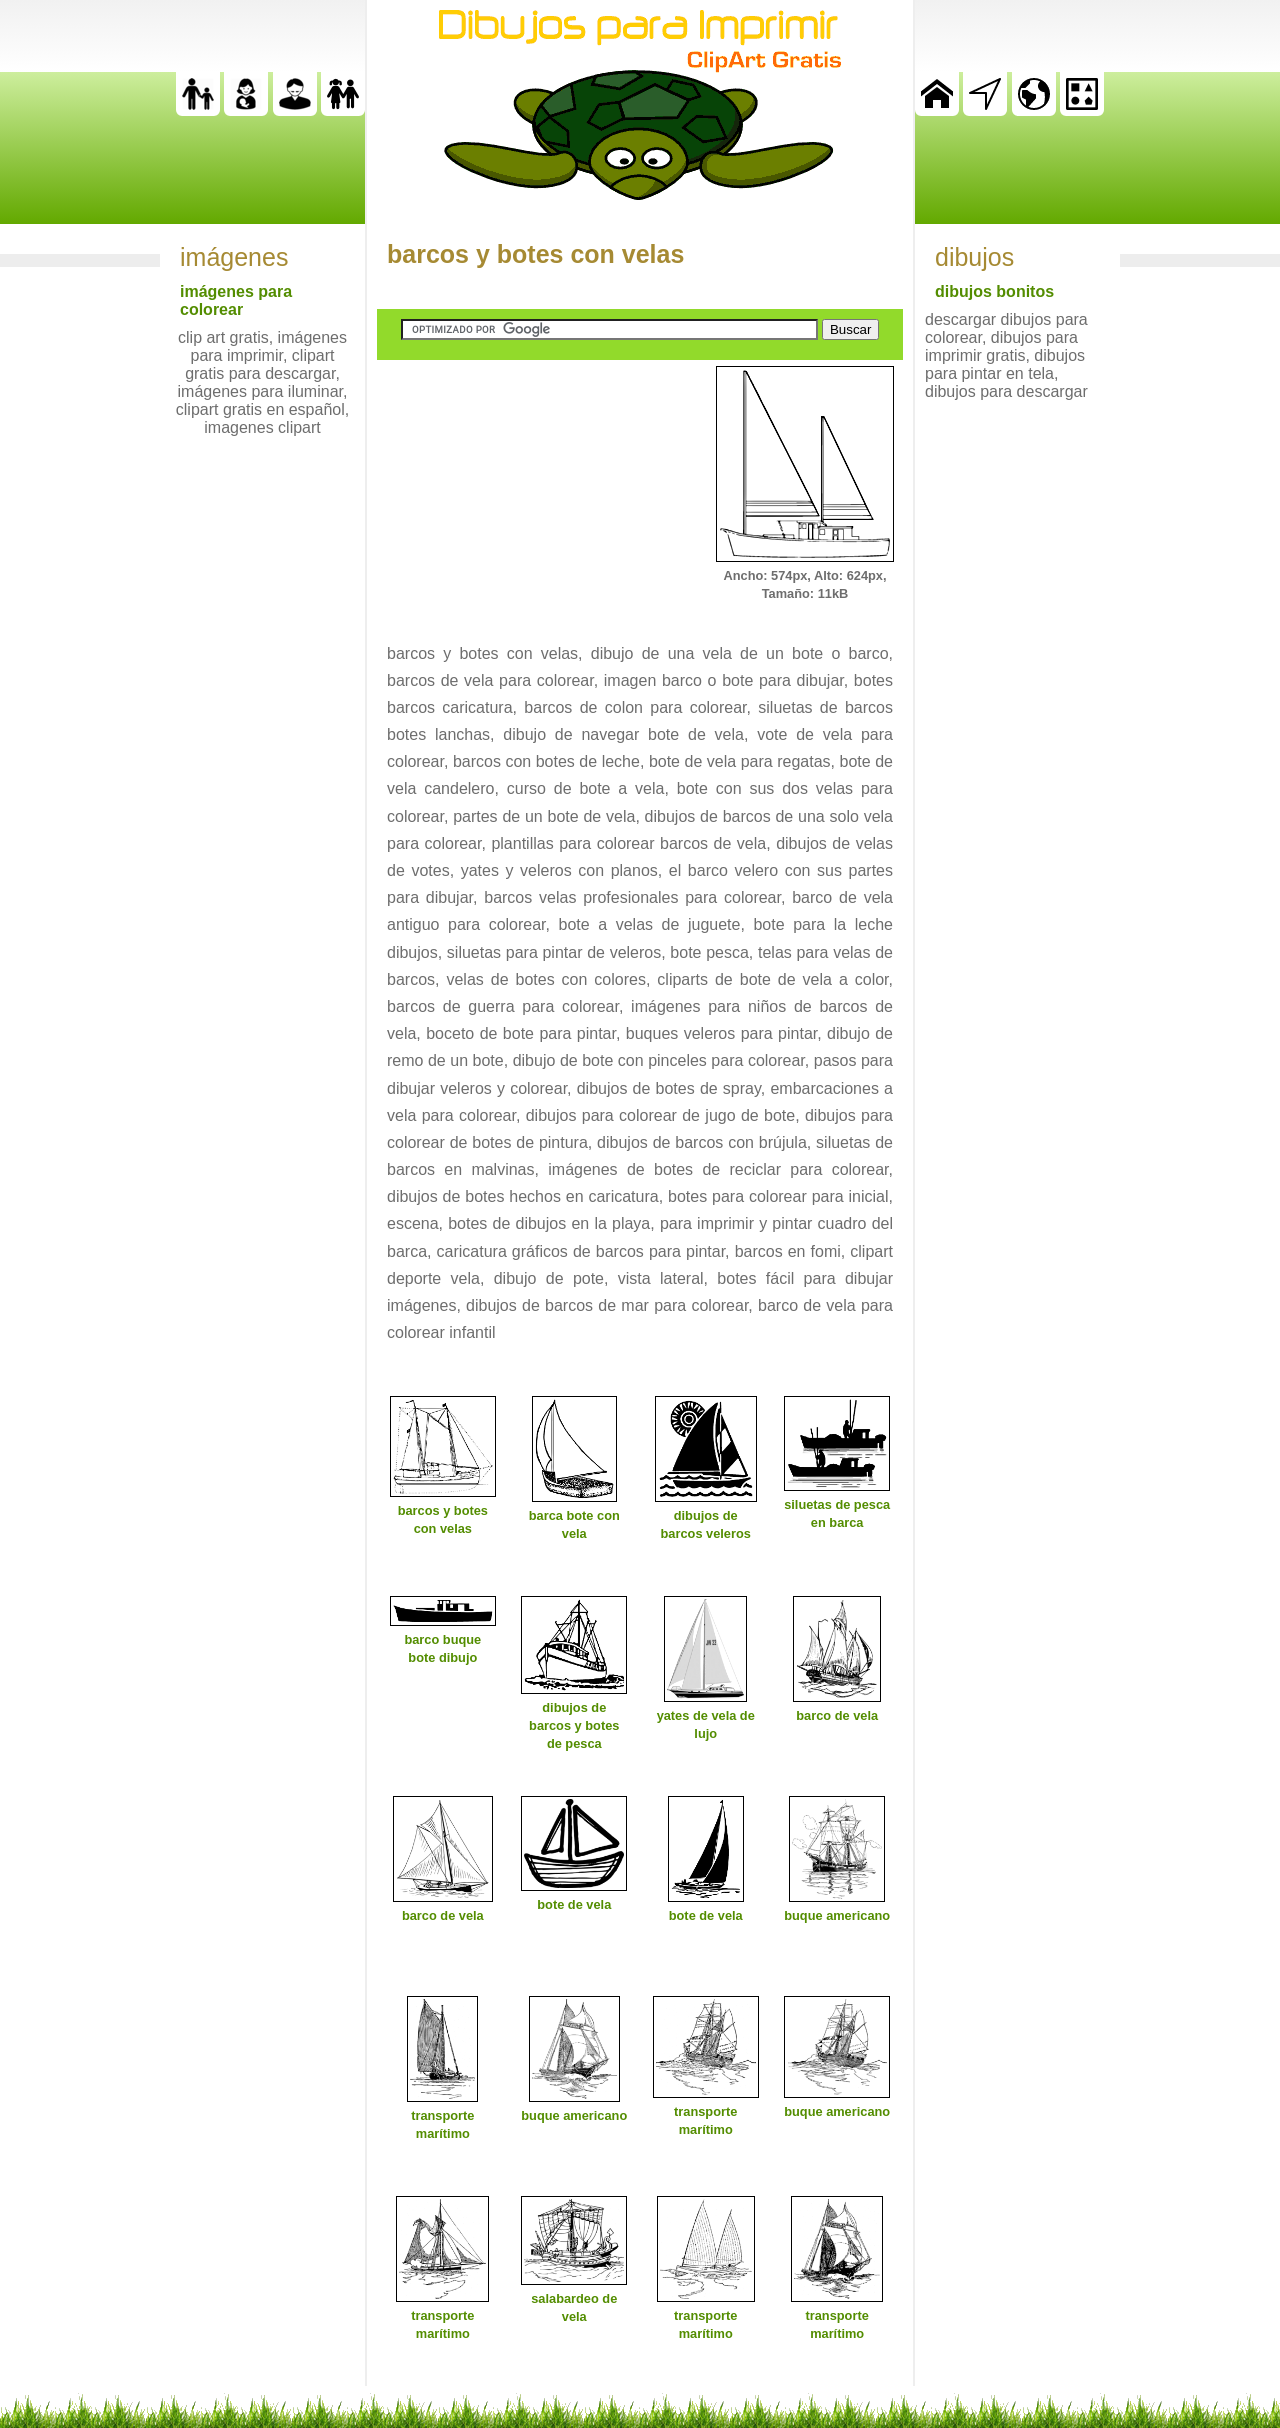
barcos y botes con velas (535, 254)
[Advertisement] (527, 491)
